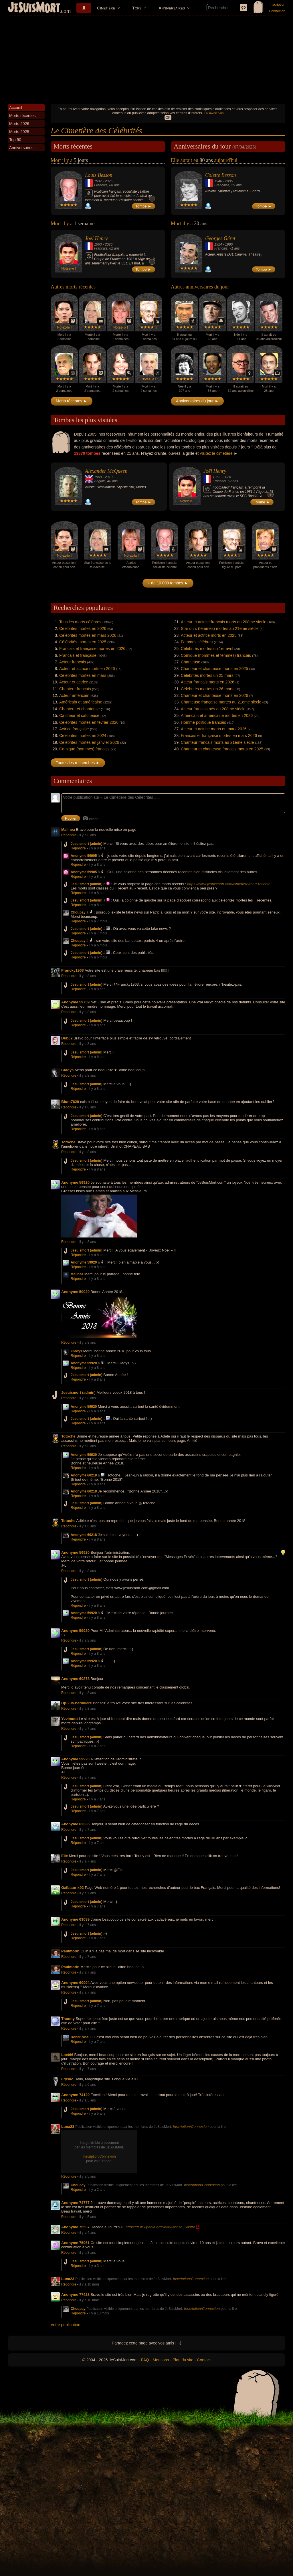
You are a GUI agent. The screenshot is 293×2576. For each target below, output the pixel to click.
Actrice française (74, 729)
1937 (98, 181)
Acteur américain (74, 695)
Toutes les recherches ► (78, 762)
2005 (229, 181)
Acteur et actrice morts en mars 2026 (214, 729)
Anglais (99, 481)
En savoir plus (213, 113)
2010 (108, 477)
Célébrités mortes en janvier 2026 (89, 742)
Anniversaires (172, 7)
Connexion (277, 11)
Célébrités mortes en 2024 (82, 735)
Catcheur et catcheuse (79, 715)
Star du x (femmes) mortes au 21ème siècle (220, 628)
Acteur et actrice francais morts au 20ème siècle (223, 622)
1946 (218, 181)
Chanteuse (190, 662)
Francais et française (77, 655)
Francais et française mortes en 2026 (92, 648)
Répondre (68, 835)
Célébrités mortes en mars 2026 (87, 635)
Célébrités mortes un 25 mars (207, 675)
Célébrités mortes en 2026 (82, 628)
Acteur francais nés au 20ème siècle (213, 709)
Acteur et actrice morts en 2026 (87, 668)
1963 (98, 244)
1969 (98, 477)
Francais (100, 185)
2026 (108, 181)
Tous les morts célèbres (80, 622)
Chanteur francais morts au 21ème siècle (217, 742)
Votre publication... (67, 2324)
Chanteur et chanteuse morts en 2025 (214, 668)
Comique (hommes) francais (84, 749)
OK (167, 118)
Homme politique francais (203, 722)
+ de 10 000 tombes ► (168, 583)
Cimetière (106, 7)
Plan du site (183, 2360)
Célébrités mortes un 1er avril (207, 648)
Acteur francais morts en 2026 (207, 682)
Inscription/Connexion (191, 2126)
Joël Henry (96, 238)
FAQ (145, 2360)
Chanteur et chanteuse (79, 709)
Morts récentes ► (71, 401)
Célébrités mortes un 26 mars (207, 689)
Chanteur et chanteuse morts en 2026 (214, 695)
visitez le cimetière (216, 453)
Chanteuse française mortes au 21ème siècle (221, 702)
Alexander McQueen (106, 471)
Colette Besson (220, 175)
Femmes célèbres (197, 642)
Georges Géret (220, 238)
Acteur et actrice (73, 682)
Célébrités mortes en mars (82, 675)
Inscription (277, 5)
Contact (204, 2360)
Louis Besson (98, 175)
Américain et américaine (80, 702)
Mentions (161, 2360)
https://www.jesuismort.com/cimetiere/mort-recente (228, 884)
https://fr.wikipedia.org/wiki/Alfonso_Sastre (160, 2227)
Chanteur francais (75, 689)
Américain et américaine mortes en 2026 (217, 715)
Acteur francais (72, 662)
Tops (136, 7)
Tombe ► (144, 206)
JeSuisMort (34, 8)
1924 (218, 244)
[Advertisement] (146, 58)
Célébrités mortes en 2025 (82, 642)
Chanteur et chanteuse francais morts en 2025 (222, 749)
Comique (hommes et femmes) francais (216, 655)
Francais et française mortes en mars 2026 (219, 735)
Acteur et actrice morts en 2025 (209, 635)
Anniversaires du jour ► (197, 401)
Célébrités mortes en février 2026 (88, 722)
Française (221, 185)
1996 (229, 244)
